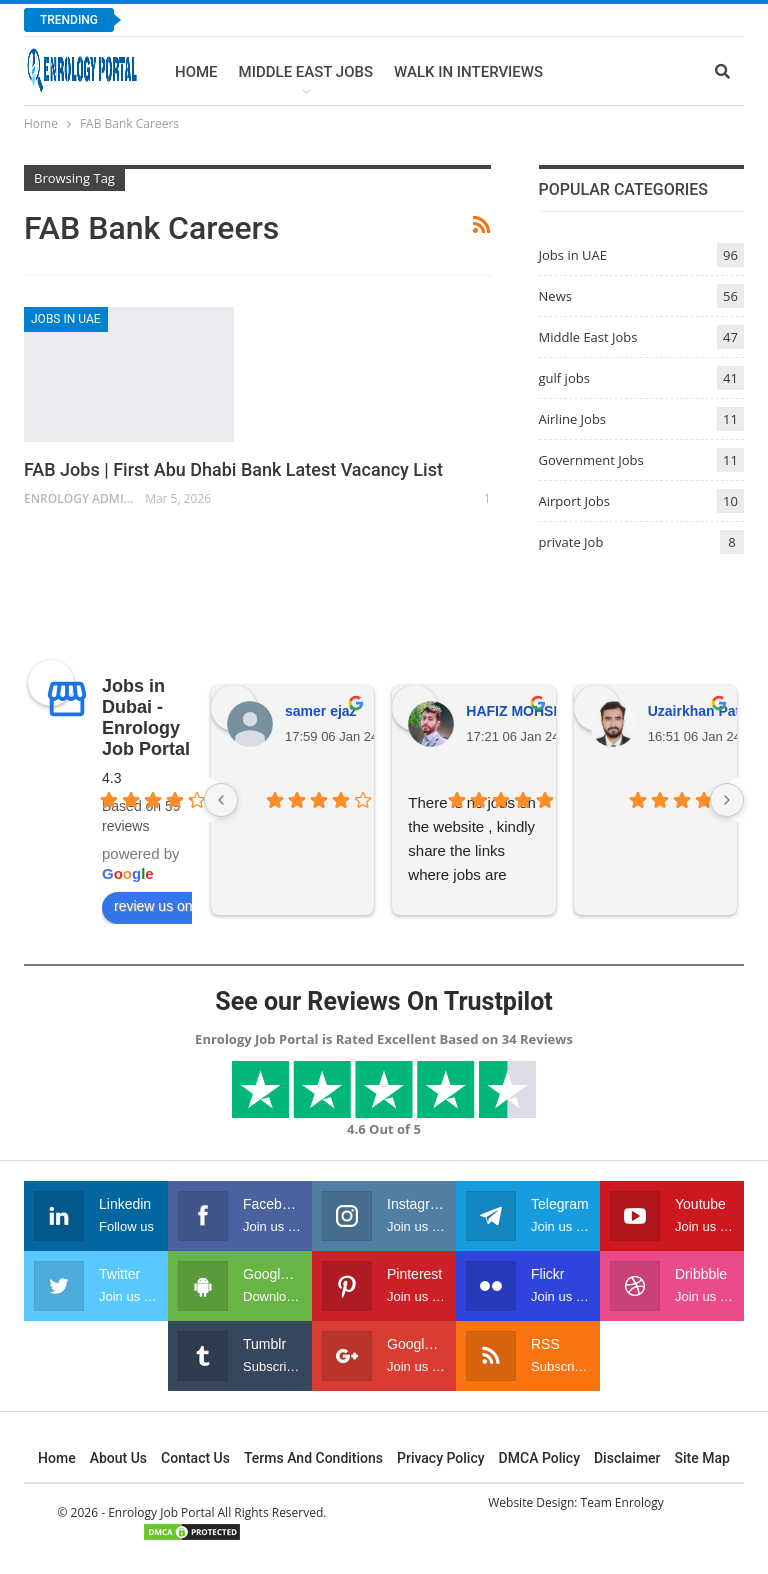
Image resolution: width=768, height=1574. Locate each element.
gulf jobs (564, 378)
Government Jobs (591, 460)
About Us (118, 1458)
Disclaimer (627, 1458)
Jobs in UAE (66, 319)
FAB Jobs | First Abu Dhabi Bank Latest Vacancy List (233, 469)
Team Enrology (622, 1502)
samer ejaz (321, 711)
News (555, 296)
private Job (571, 542)
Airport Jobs (574, 501)
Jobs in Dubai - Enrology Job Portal (146, 717)
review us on (164, 907)
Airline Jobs (573, 419)
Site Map (702, 1458)
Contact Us (195, 1458)
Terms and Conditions (313, 1458)
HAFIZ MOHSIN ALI (529, 711)
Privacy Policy (441, 1458)
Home (196, 72)
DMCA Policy (539, 1458)
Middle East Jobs (306, 72)
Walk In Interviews (468, 72)
